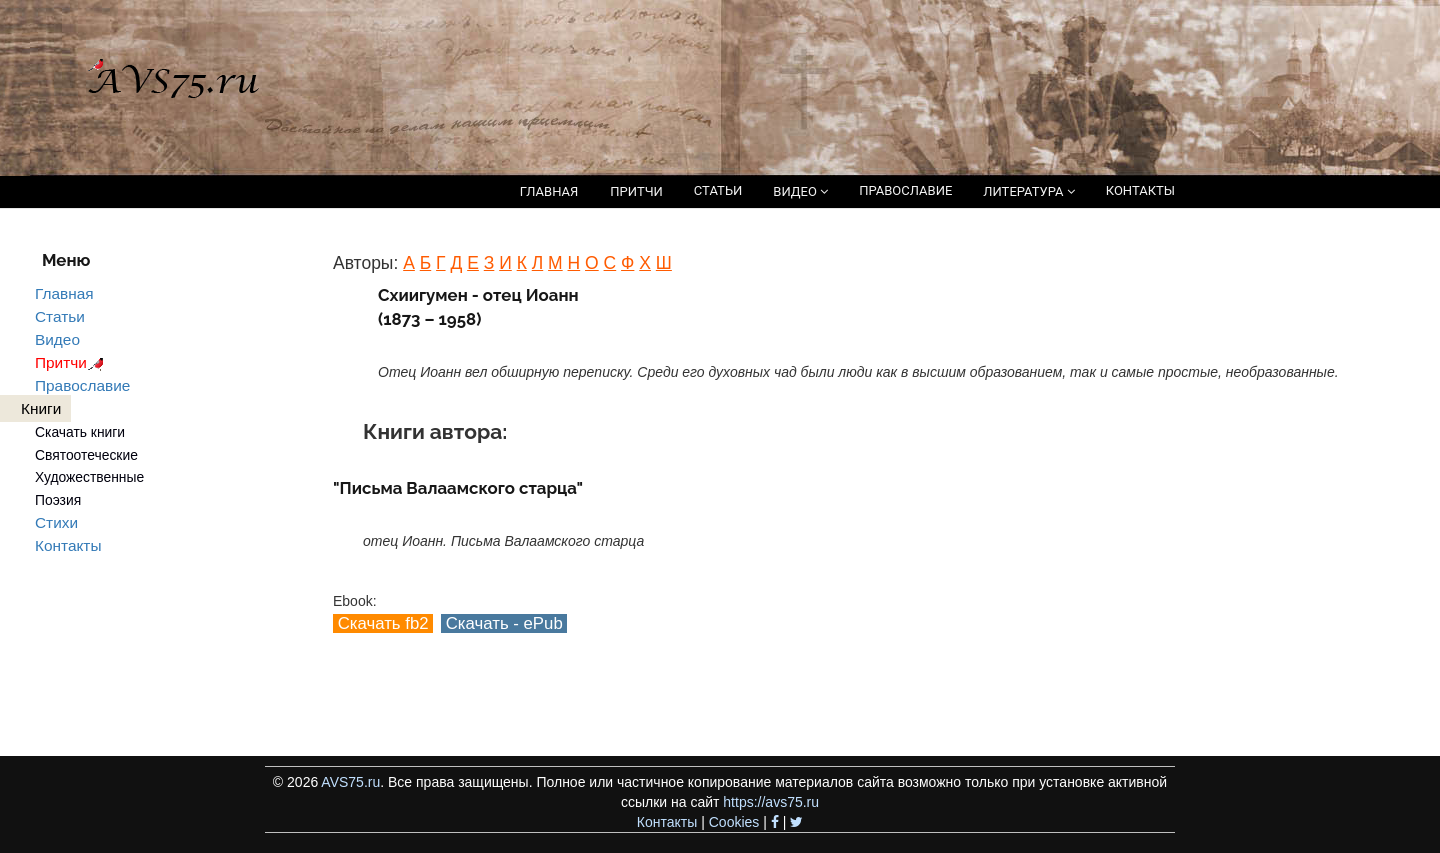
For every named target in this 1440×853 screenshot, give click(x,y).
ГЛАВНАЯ (549, 191)
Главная (64, 293)
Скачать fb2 (383, 623)
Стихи (56, 522)
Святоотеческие (86, 455)
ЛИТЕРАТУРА (1028, 191)
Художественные (89, 477)
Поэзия (58, 500)
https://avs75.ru (771, 802)
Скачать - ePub (504, 623)
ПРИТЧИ (636, 191)
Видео (57, 339)
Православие (82, 385)
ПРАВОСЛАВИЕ (905, 190)
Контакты (68, 545)
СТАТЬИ (718, 190)
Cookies (734, 822)
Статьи (60, 316)
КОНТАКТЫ (1140, 190)
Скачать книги (80, 432)
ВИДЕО (800, 191)
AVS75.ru (350, 782)
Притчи (72, 362)
